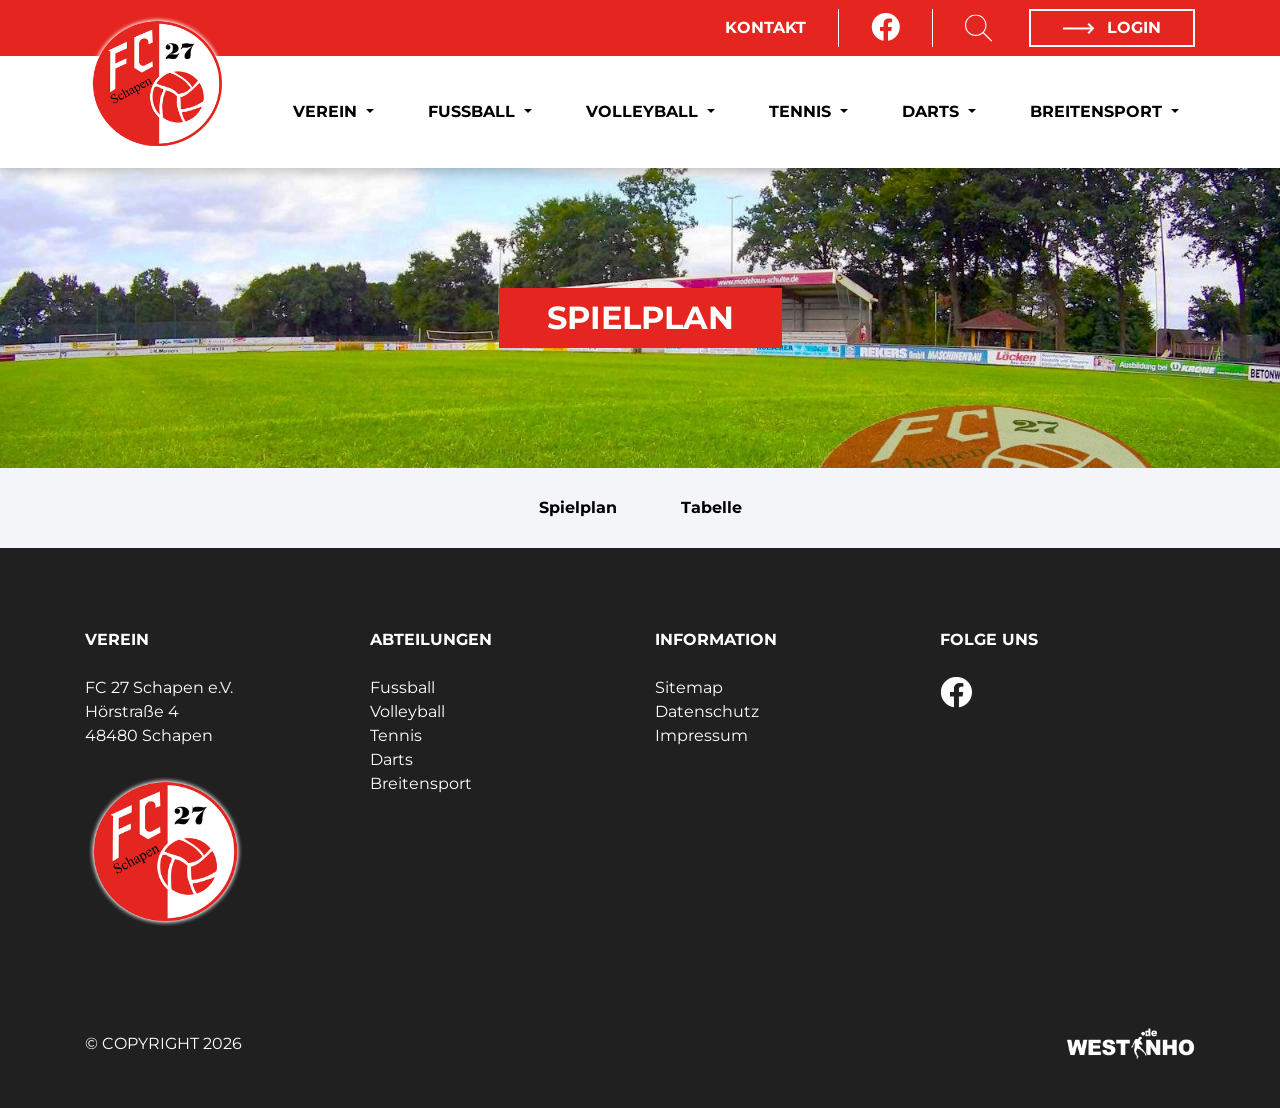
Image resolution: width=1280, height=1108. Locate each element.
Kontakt (765, 27)
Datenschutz (707, 711)
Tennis (802, 111)
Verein (327, 111)
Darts (933, 111)
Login (1112, 27)
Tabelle (711, 507)
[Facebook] (885, 28)
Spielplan (578, 507)
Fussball (474, 111)
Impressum (701, 735)
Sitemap (689, 687)
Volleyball (644, 111)
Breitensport (1098, 111)
